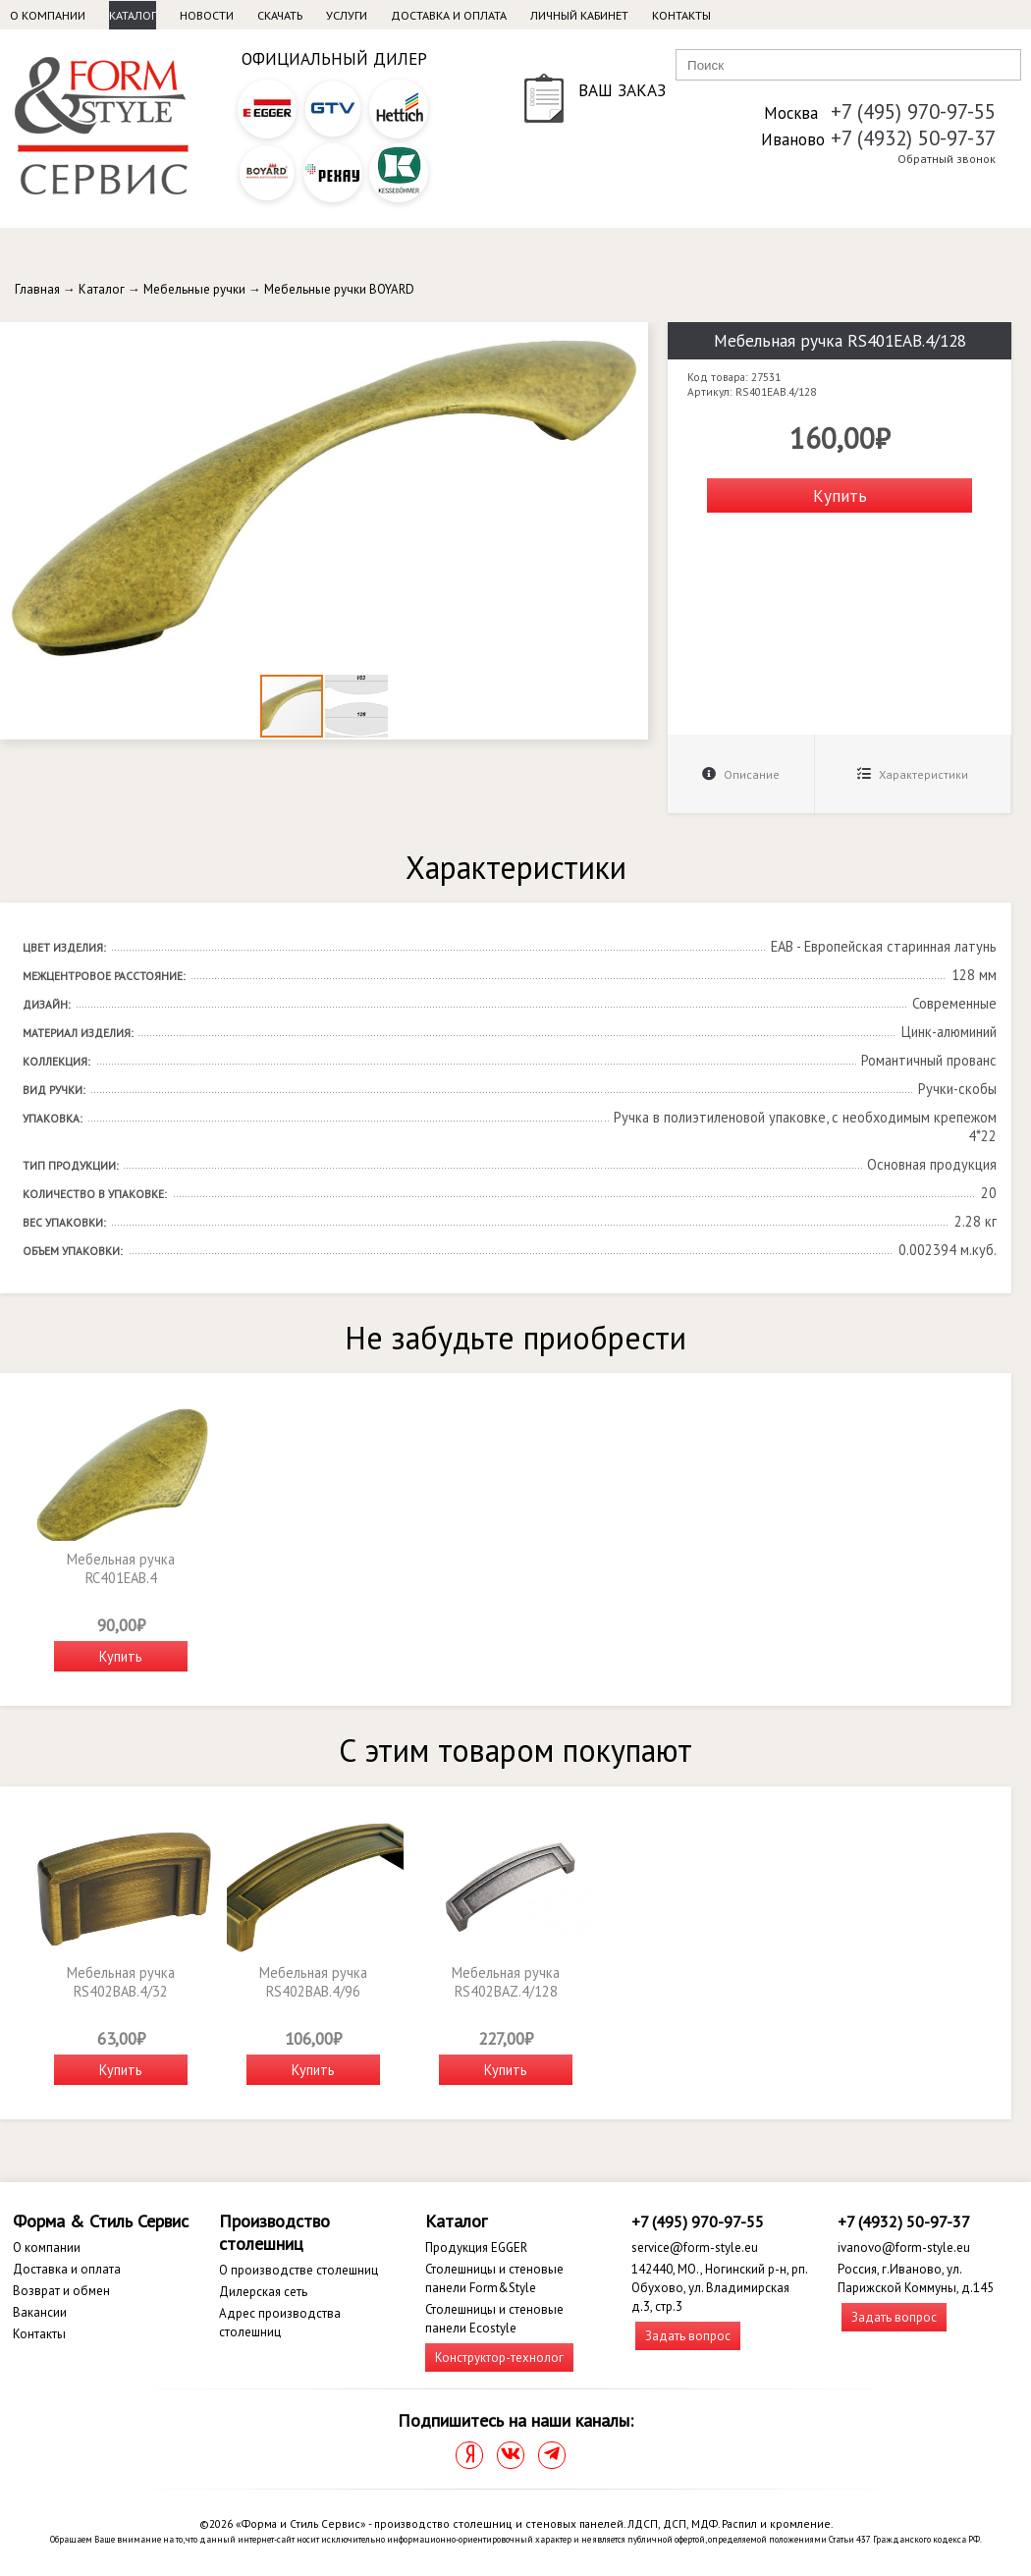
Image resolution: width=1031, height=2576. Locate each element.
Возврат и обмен (61, 2290)
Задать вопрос (688, 2336)
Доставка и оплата (449, 15)
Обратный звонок (946, 158)
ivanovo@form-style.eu (904, 2247)
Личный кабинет (579, 15)
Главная (37, 289)
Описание (741, 774)
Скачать (279, 15)
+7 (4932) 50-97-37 (913, 138)
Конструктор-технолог (499, 2357)
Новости (207, 15)
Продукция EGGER (476, 2247)
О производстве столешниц (298, 2270)
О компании (47, 15)
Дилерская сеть (263, 2291)
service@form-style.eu (694, 2247)
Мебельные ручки (194, 289)
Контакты (681, 15)
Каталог (132, 15)
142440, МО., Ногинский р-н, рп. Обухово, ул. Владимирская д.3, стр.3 (719, 2288)
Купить (840, 495)
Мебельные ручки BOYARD (339, 289)
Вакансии (40, 2312)
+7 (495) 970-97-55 (913, 111)
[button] (630, 340)
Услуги (346, 15)
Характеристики (912, 774)
